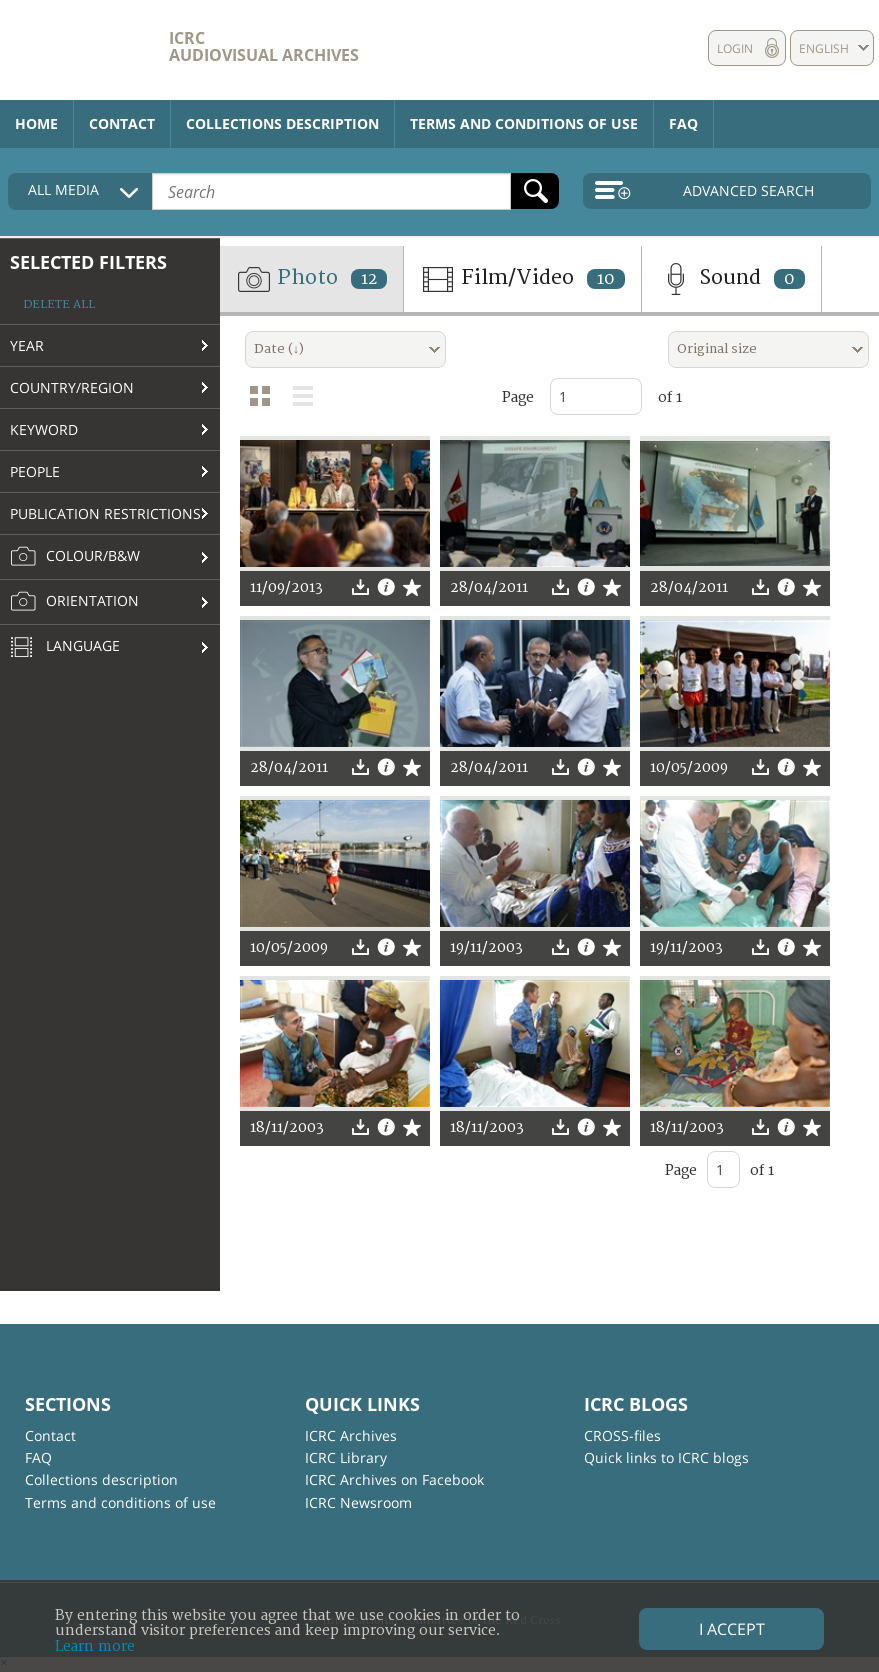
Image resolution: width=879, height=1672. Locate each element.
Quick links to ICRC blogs (666, 1457)
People (35, 471)
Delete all (59, 304)
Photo (311, 279)
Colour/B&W (75, 557)
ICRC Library (346, 1457)
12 (369, 279)
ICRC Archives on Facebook (394, 1479)
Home (36, 123)
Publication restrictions (105, 513)
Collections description (282, 123)
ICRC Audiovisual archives (264, 46)
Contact (122, 123)
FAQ (683, 123)
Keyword (44, 429)
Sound (731, 279)
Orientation (74, 602)
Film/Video (522, 279)
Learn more (95, 1646)
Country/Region (72, 387)
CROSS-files (622, 1435)
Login (735, 48)
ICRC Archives (351, 1435)
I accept (732, 1629)
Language (65, 648)
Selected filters (88, 262)
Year (27, 345)
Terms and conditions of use (524, 123)
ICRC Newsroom (358, 1502)
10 (606, 279)
